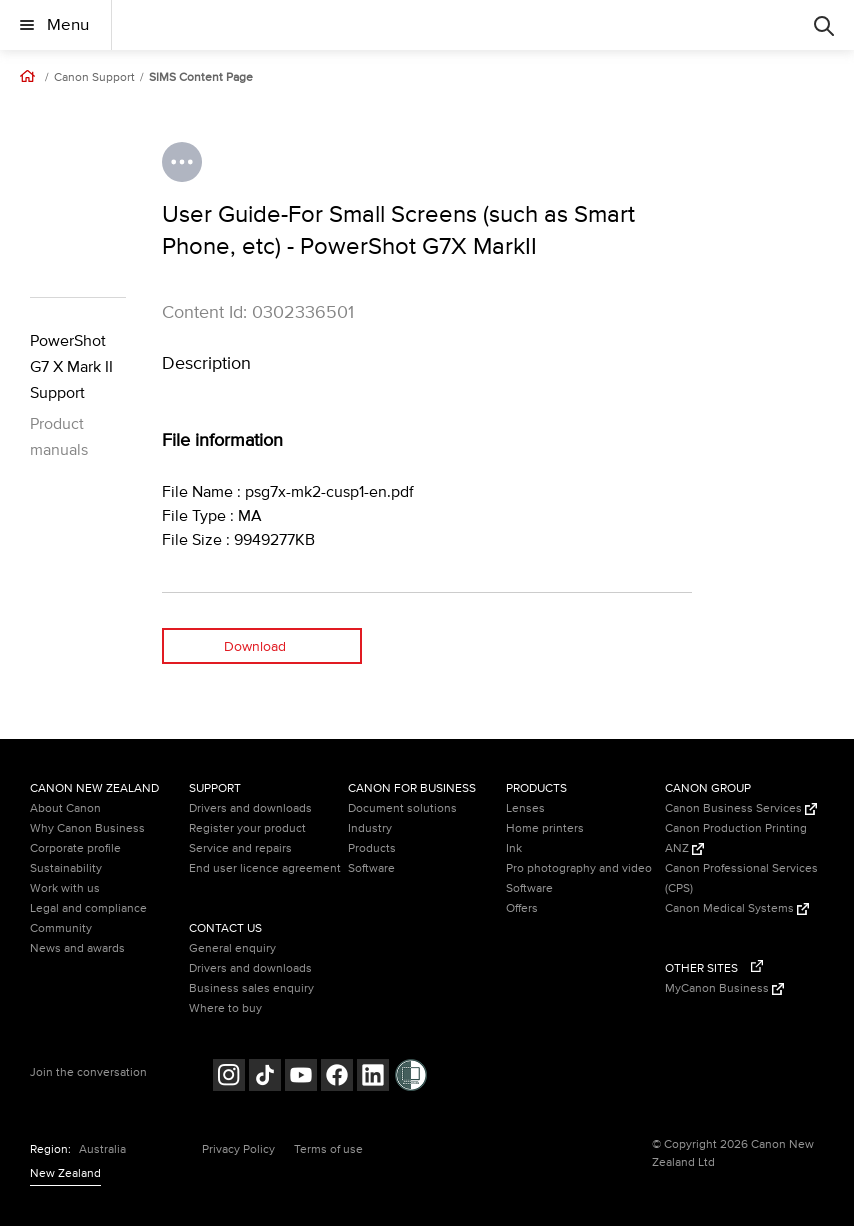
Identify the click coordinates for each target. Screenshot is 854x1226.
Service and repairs (240, 848)
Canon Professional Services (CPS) (741, 878)
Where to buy (225, 1008)
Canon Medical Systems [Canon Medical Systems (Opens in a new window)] (737, 908)
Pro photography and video (579, 868)
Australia (102, 1149)
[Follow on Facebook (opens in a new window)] (337, 1077)
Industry (370, 828)
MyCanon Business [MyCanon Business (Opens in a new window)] (724, 988)
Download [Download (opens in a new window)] (255, 646)
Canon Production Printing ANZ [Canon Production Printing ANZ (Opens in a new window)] (736, 838)
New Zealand (65, 1173)
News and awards (77, 948)
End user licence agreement (265, 868)
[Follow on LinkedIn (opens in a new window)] (373, 1077)
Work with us (65, 888)
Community (61, 928)
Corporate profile (75, 848)
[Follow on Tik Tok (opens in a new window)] (265, 1077)
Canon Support (94, 78)
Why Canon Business (87, 828)
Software (371, 868)
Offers (522, 908)
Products (372, 848)
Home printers (545, 828)
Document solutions (402, 808)
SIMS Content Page (201, 78)
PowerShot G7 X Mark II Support (71, 367)
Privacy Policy (238, 1149)
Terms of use (328, 1149)
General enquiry (232, 948)
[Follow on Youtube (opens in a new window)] (301, 1077)
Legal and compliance (88, 908)
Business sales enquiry (251, 988)
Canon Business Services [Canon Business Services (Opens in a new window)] (741, 808)
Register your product (247, 828)
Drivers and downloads (250, 808)
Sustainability (66, 868)
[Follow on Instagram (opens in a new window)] (229, 1077)
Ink (514, 848)
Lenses (525, 808)
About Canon (65, 808)
